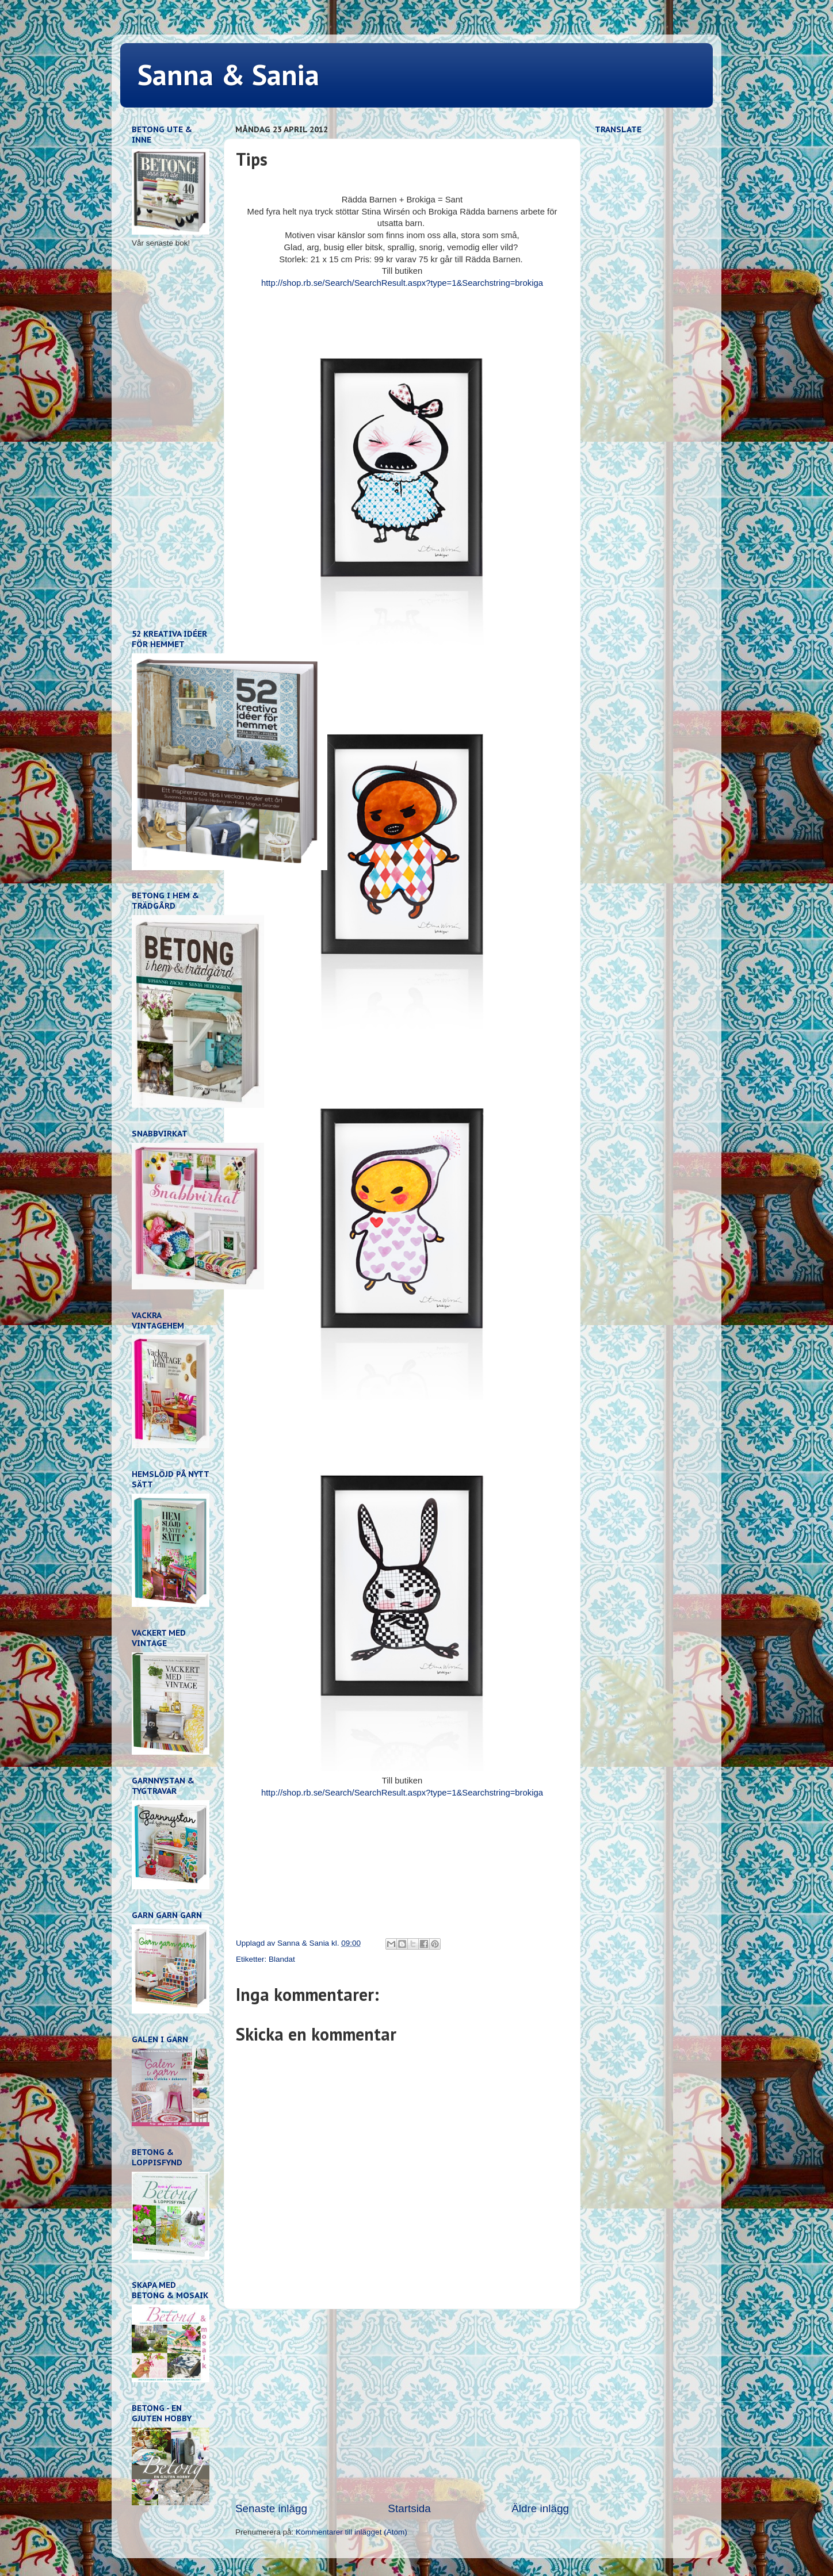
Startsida (409, 2508)
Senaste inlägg (271, 2508)
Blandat (282, 1959)
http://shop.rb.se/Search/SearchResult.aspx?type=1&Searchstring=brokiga (402, 283)
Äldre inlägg (540, 2508)
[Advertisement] (402, 2405)
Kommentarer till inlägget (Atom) (351, 2532)
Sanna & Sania (228, 74)
